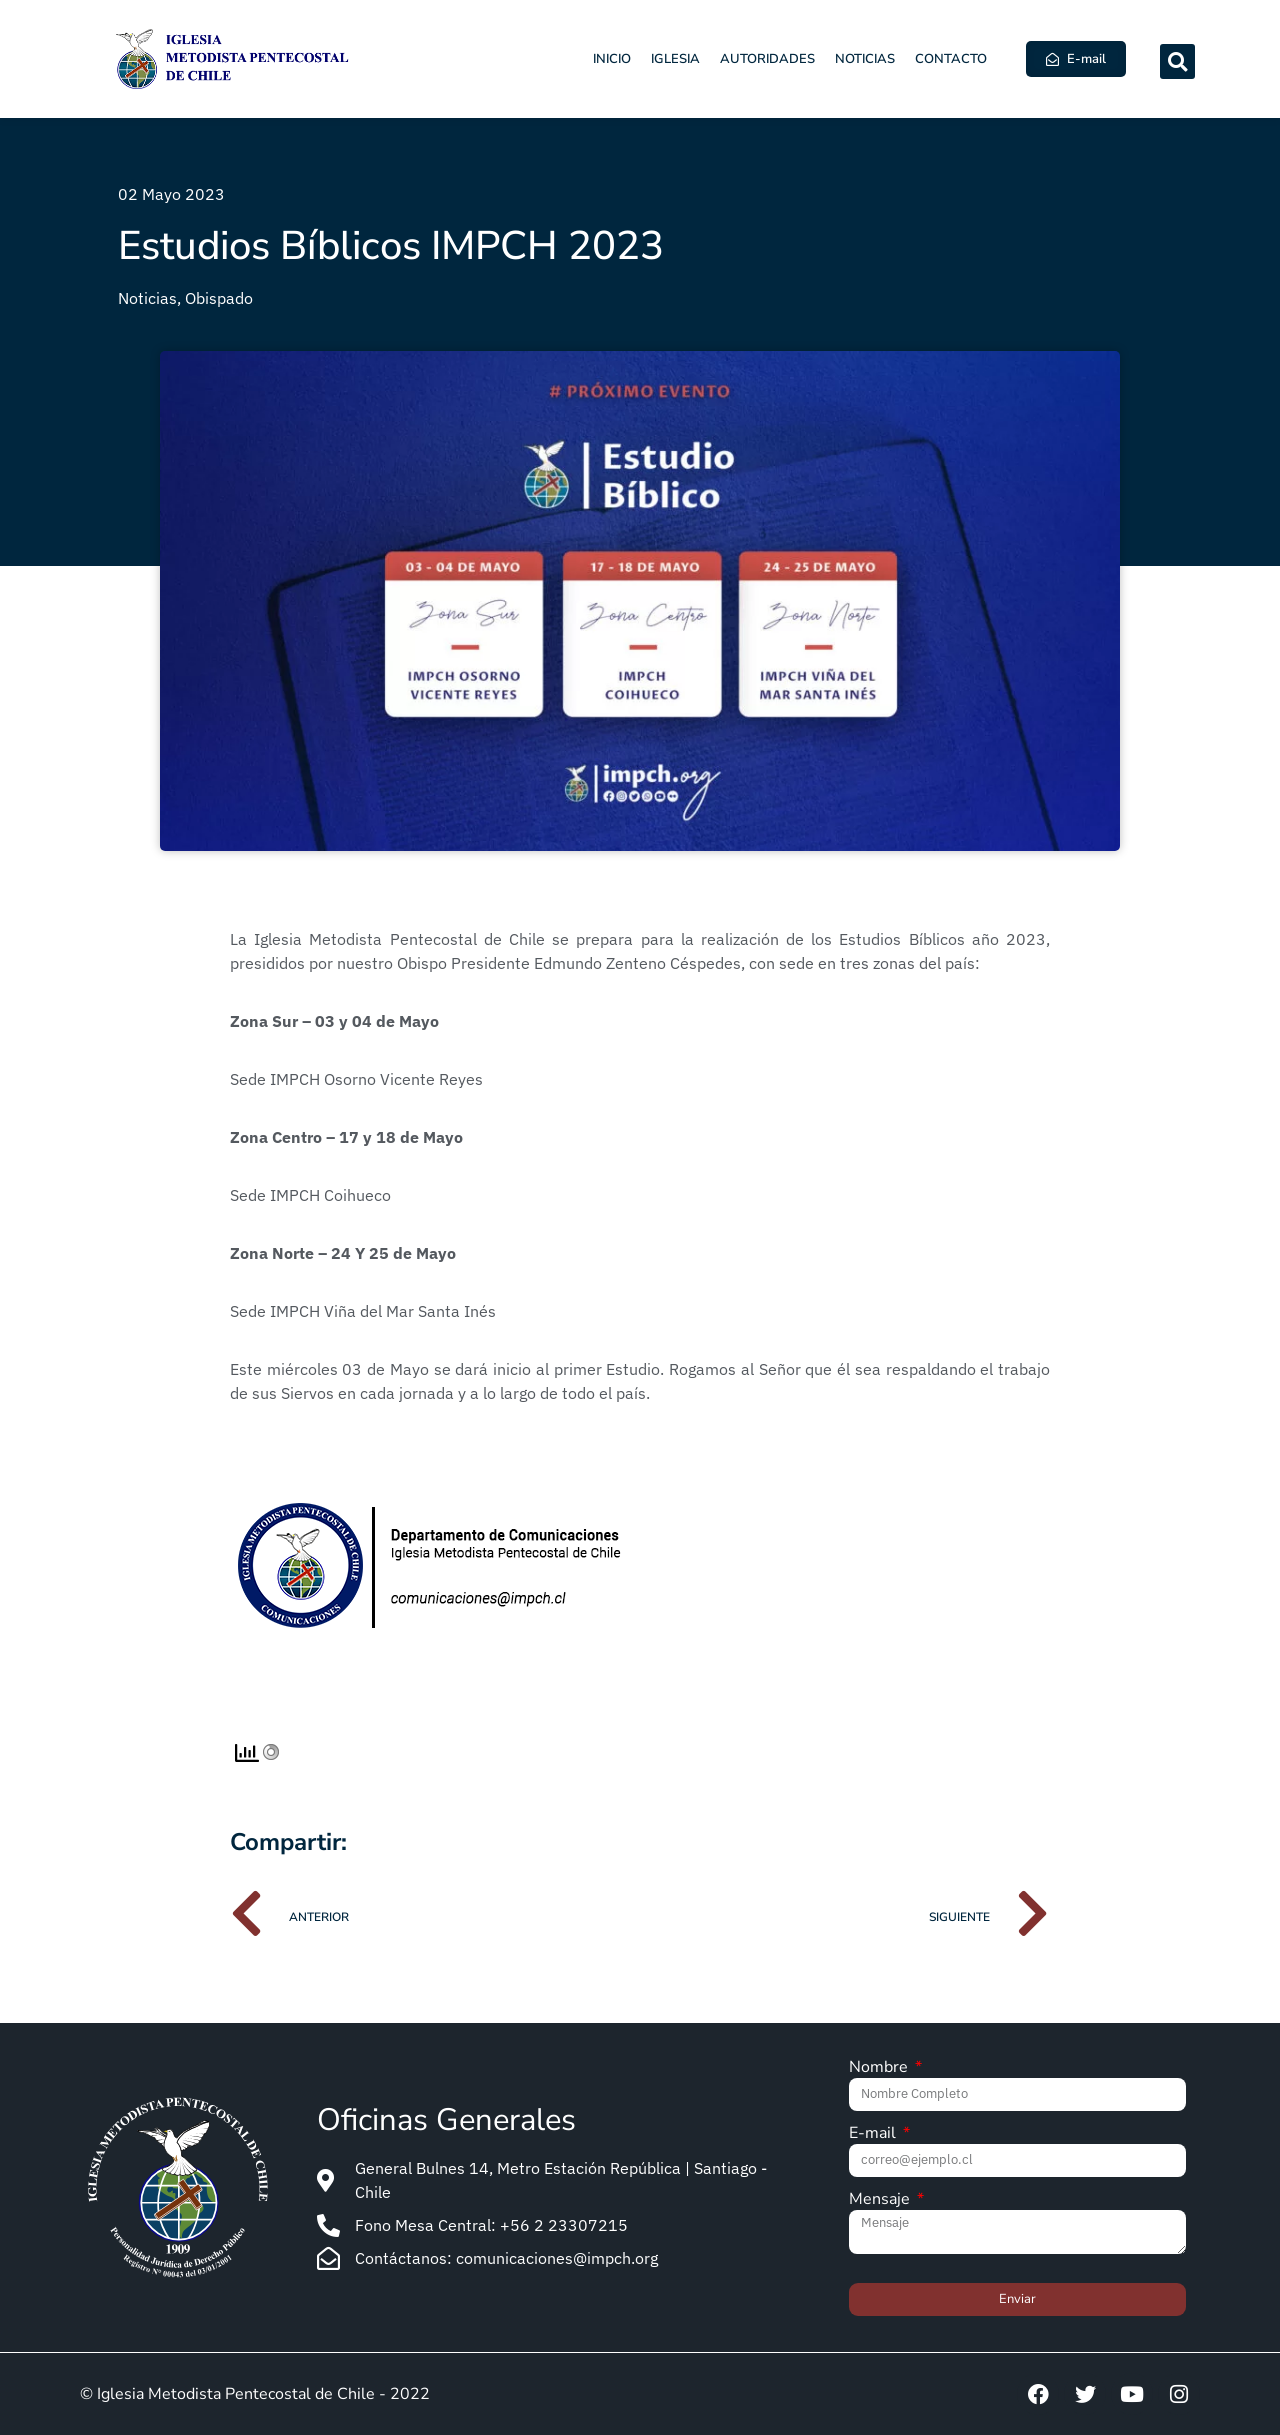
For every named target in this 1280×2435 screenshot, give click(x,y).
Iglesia (675, 59)
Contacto (951, 59)
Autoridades (767, 59)
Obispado (219, 298)
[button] (1177, 61)
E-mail (874, 2134)
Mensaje (881, 2200)
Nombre (880, 2068)
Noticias (865, 59)
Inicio (612, 59)
